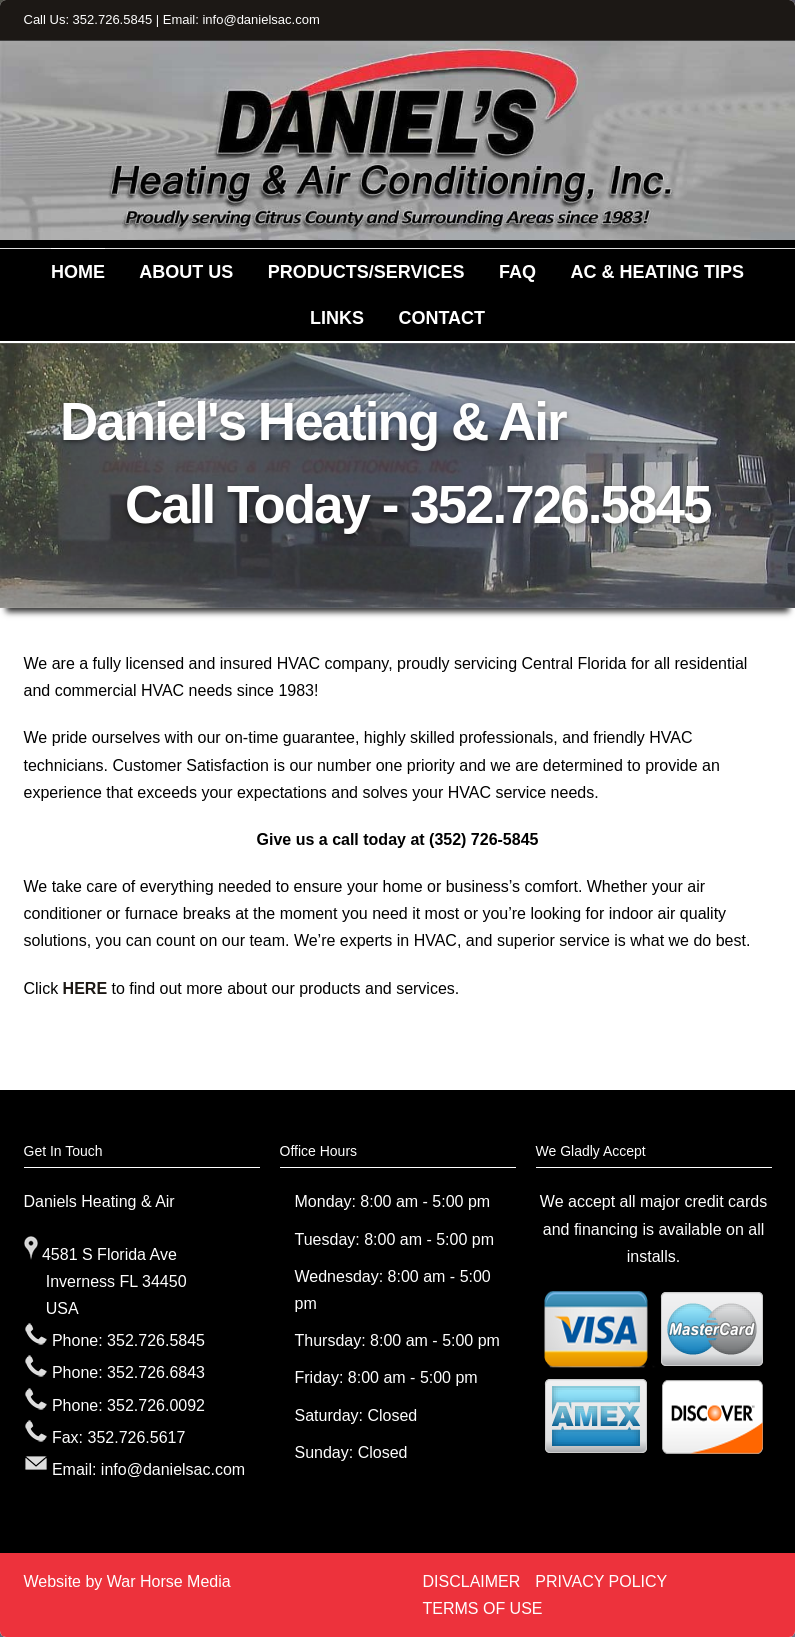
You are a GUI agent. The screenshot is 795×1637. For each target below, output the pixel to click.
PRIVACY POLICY (601, 1581)
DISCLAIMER (472, 1581)
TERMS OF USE (483, 1608)
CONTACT (441, 318)
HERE (85, 988)
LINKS (337, 318)
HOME (78, 272)
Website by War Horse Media (127, 1581)
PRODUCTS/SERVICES (366, 272)
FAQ (517, 272)
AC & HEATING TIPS (657, 272)
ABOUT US (186, 272)
